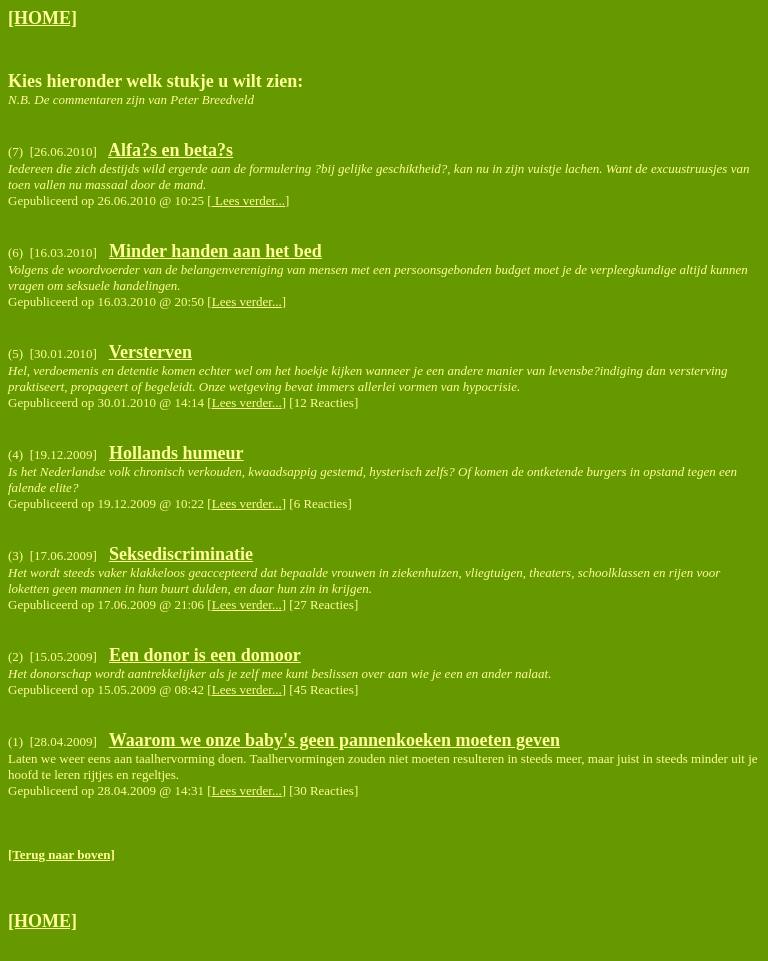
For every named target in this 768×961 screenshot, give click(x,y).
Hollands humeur (176, 453)
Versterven (150, 352)
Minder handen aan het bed (215, 251)
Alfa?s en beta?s (170, 150)
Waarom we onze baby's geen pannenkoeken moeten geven (334, 740)
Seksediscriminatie (181, 554)
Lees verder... (248, 200)
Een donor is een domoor (205, 655)
